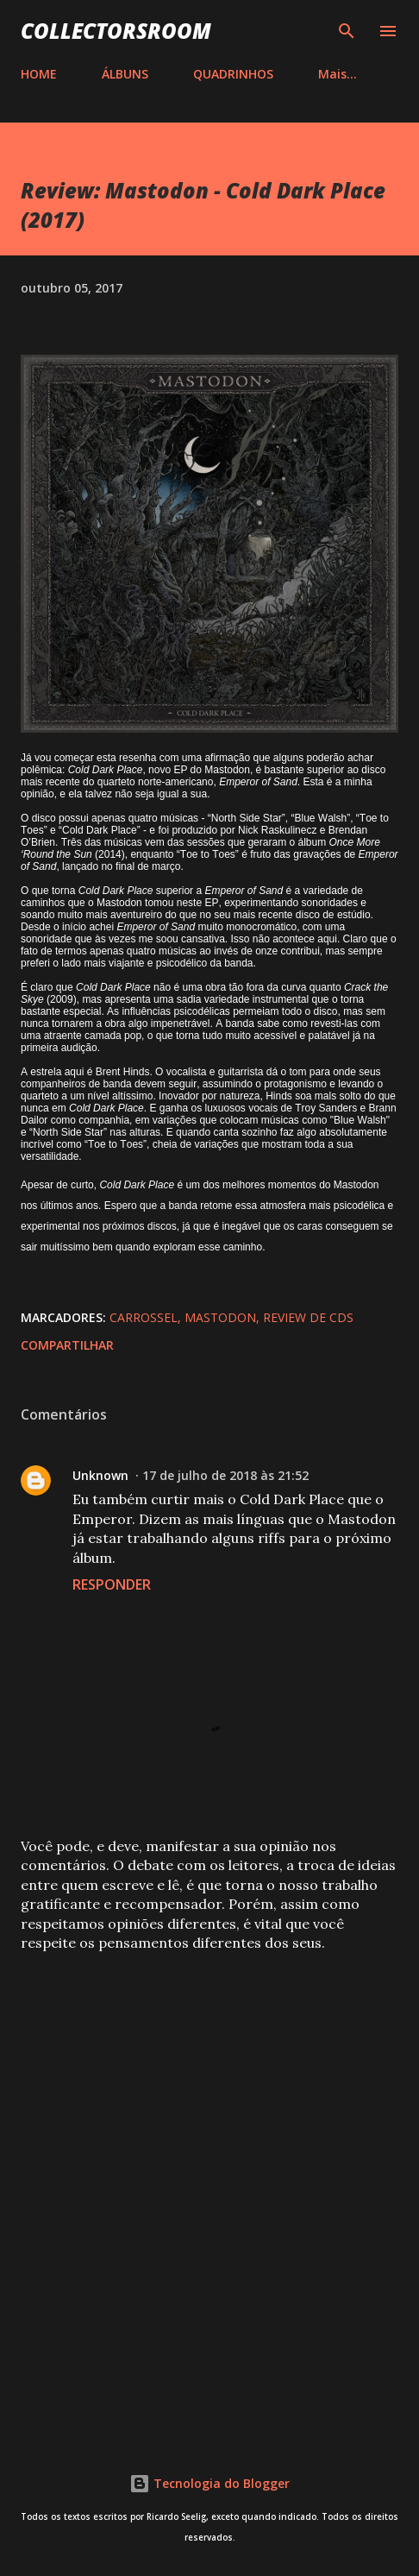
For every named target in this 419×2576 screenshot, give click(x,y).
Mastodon (220, 1317)
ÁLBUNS (125, 74)
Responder (111, 1584)
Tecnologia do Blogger (209, 2483)
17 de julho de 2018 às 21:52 (225, 1475)
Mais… (337, 74)
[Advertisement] (209, 2189)
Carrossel (143, 1317)
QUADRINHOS (233, 74)
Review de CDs (308, 1317)
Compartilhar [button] (67, 1345)
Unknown (100, 1475)
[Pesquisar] (346, 31)
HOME (39, 74)
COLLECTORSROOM (116, 30)
